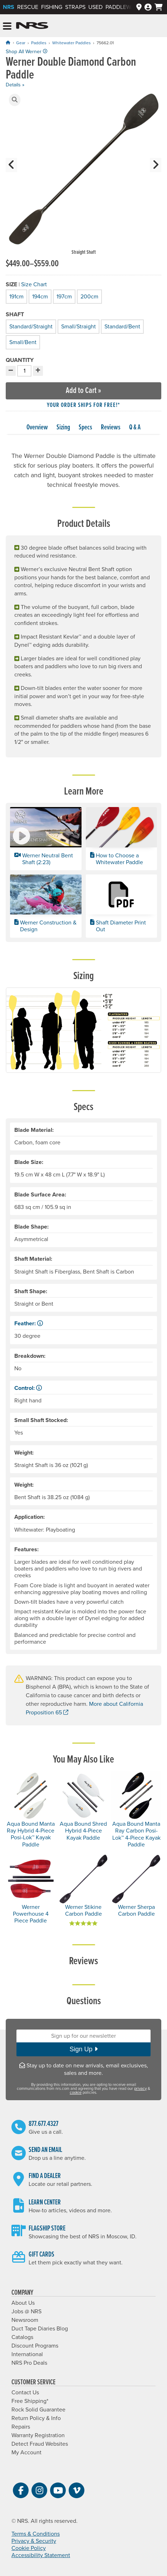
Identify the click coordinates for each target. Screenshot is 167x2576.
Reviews (111, 427)
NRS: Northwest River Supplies (32, 25)
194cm (39, 295)
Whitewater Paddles (71, 42)
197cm (63, 295)
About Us (23, 2303)
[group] (83, 175)
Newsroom (24, 2320)
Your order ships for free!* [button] (83, 405)
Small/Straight (78, 325)
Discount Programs (34, 2345)
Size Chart (34, 284)
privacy (140, 2088)
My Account (26, 2452)
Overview (37, 427)
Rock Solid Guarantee (38, 2409)
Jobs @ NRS (26, 2311)
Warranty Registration (38, 2435)
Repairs (20, 2426)
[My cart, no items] (158, 7)
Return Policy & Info (36, 2418)
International (27, 2354)
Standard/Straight (30, 325)
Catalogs (22, 2337)
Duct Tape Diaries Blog (39, 2328)
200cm (88, 295)
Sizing (63, 427)
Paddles (38, 42)
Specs (85, 427)
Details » (15, 85)
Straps (75, 7)
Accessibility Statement (40, 2555)
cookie (76, 2092)
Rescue (27, 7)
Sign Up (83, 2049)
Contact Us (25, 2392)
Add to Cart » (83, 390)
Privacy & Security (33, 2541)
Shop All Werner (26, 52)
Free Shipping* (29, 2401)
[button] (15, 100)
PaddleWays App (129, 7)
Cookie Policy (28, 2548)
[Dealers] (139, 7)
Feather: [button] (28, 1323)
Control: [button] (28, 1388)
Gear (20, 42)
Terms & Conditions (35, 2533)
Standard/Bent (121, 325)
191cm (16, 295)
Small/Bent (22, 341)
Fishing (51, 7)
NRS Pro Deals (29, 2362)
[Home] (8, 42)
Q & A (135, 427)
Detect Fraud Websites (39, 2444)
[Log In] (148, 7)
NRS (8, 7)
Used (95, 7)
